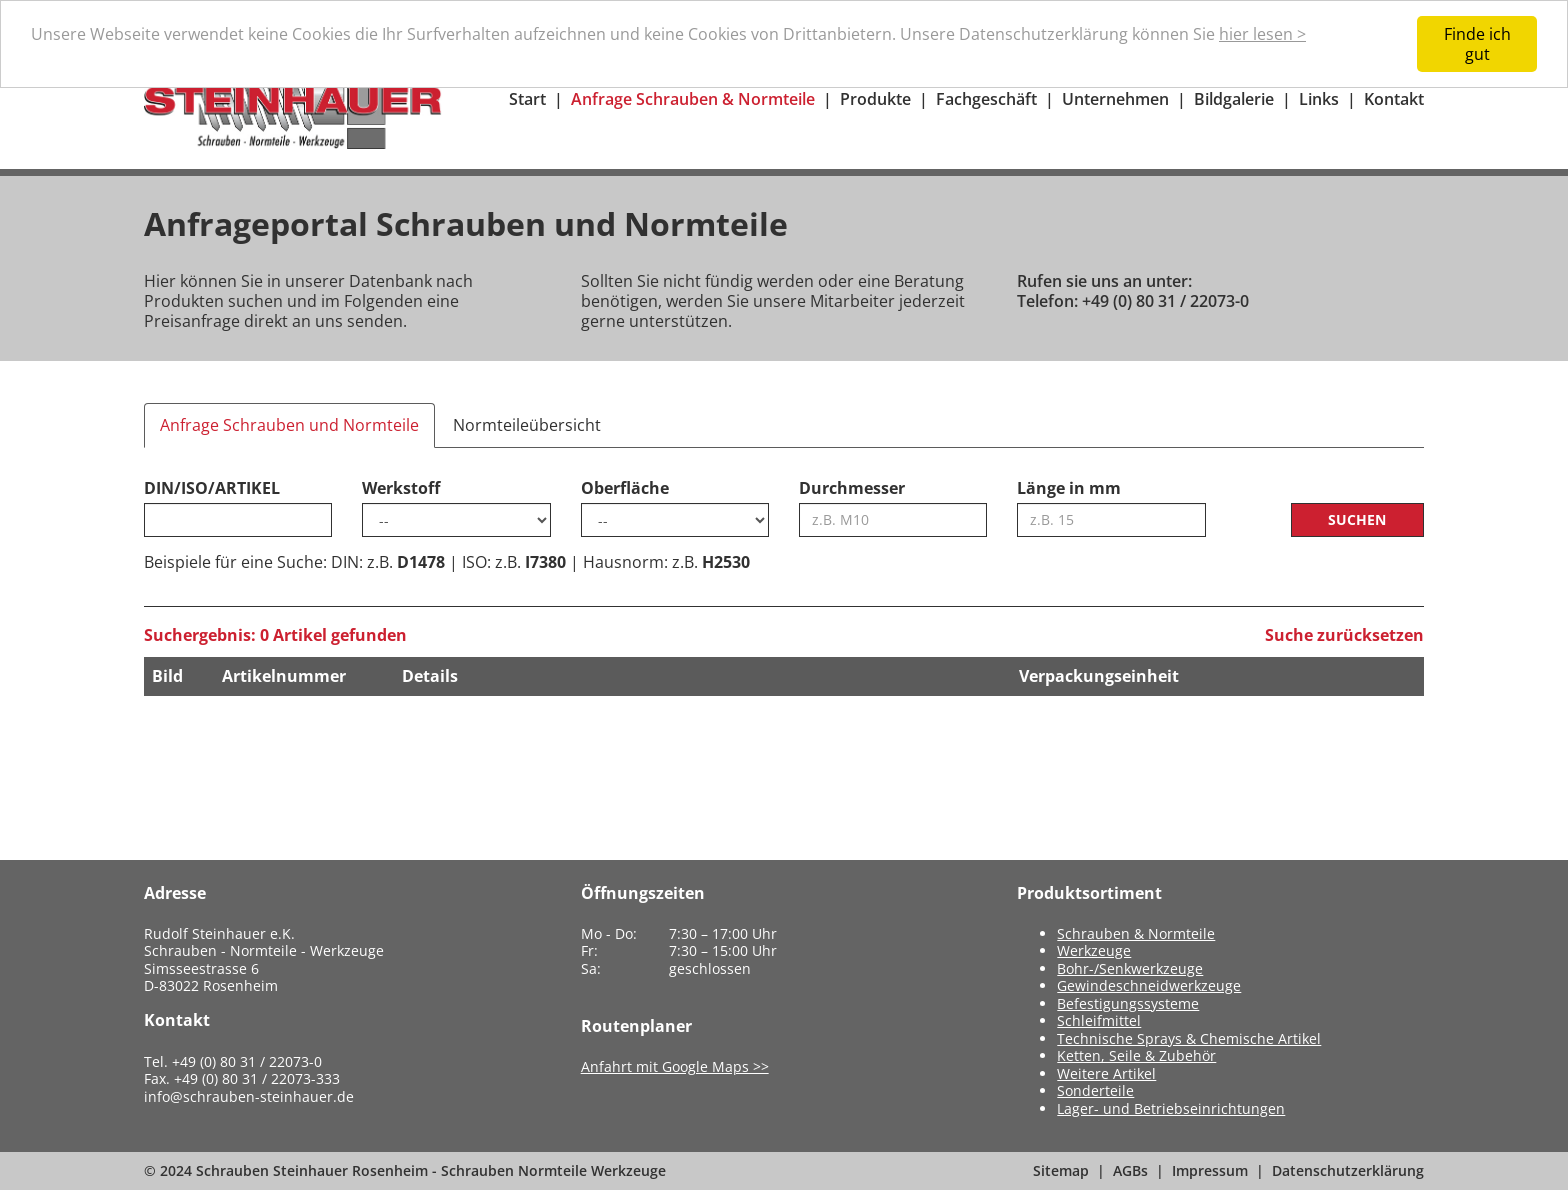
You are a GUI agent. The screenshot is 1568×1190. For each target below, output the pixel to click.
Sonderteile (1095, 1090)
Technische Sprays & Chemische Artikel (1189, 1038)
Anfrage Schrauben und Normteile (289, 425)
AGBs (1130, 1170)
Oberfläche (625, 488)
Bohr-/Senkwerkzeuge (1130, 968)
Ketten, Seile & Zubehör (1136, 1055)
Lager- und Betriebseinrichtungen (1171, 1108)
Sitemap (1061, 1170)
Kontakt (1394, 99)
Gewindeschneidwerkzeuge (1149, 985)
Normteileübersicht (527, 425)
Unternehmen (1115, 99)
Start (527, 99)
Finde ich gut (1477, 44)
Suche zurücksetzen (1344, 635)
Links (1319, 99)
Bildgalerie (1234, 99)
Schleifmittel (1099, 1020)
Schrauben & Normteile (1136, 933)
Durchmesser (852, 488)
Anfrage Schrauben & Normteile (693, 99)
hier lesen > (1262, 34)
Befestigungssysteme (1128, 1003)
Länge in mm (1069, 488)
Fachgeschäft (986, 99)
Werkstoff (401, 488)
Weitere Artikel (1106, 1073)
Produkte (875, 99)
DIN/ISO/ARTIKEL (212, 488)
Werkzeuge (1094, 950)
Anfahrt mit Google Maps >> (675, 1066)
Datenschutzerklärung (1348, 1170)
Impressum (1210, 1170)
